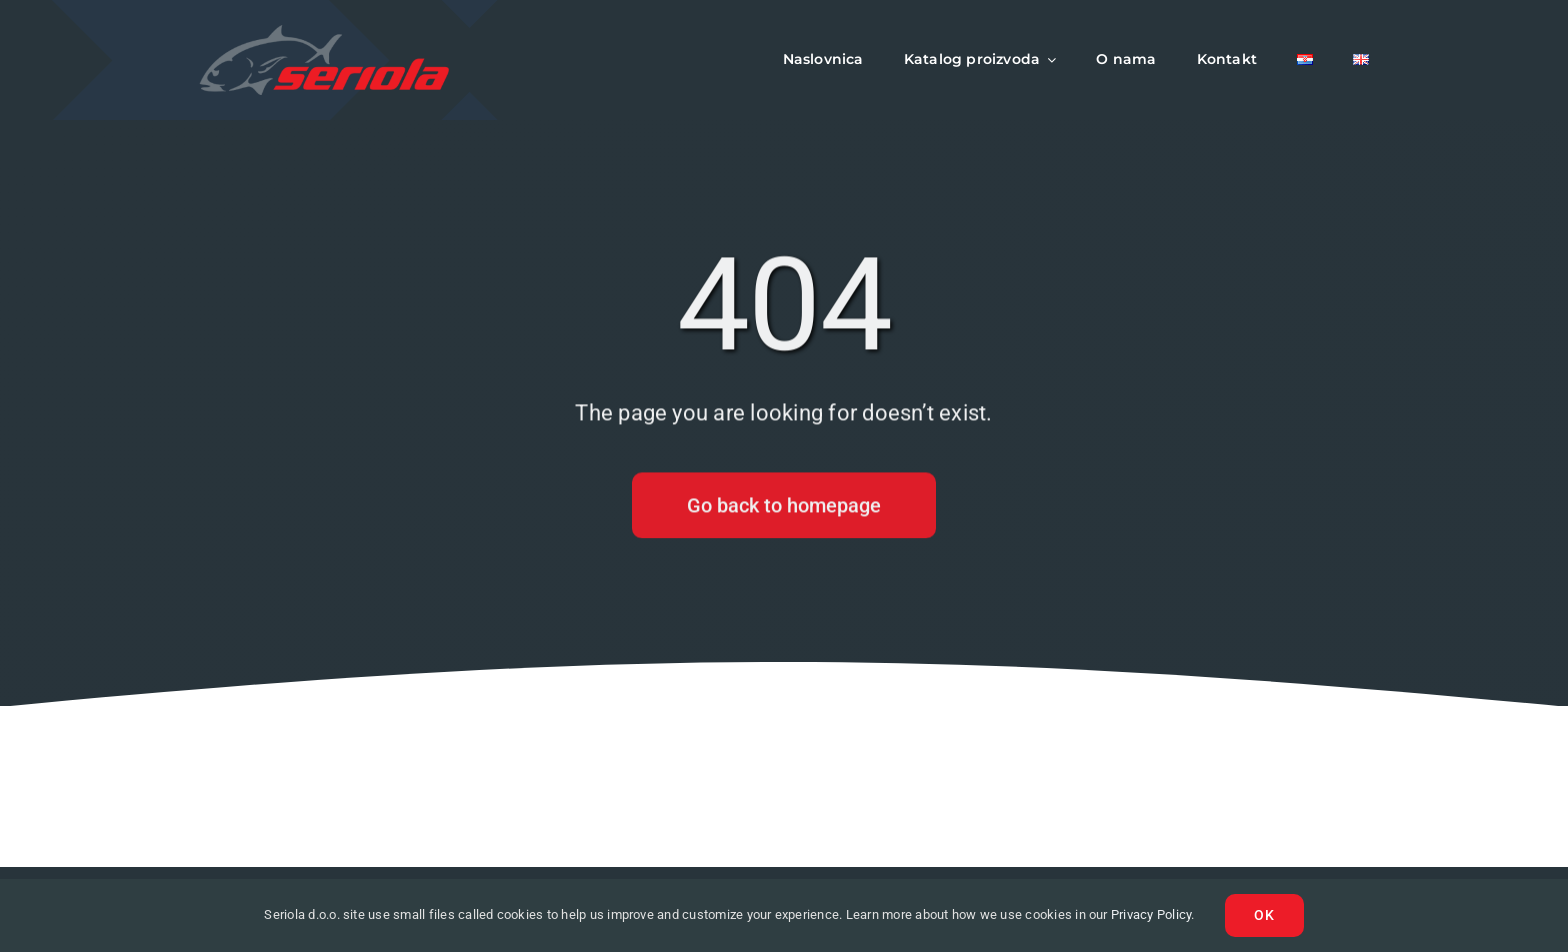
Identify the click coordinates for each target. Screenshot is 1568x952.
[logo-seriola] (324, 32)
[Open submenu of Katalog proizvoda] (1048, 60)
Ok (1264, 915)
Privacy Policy (1151, 914)
